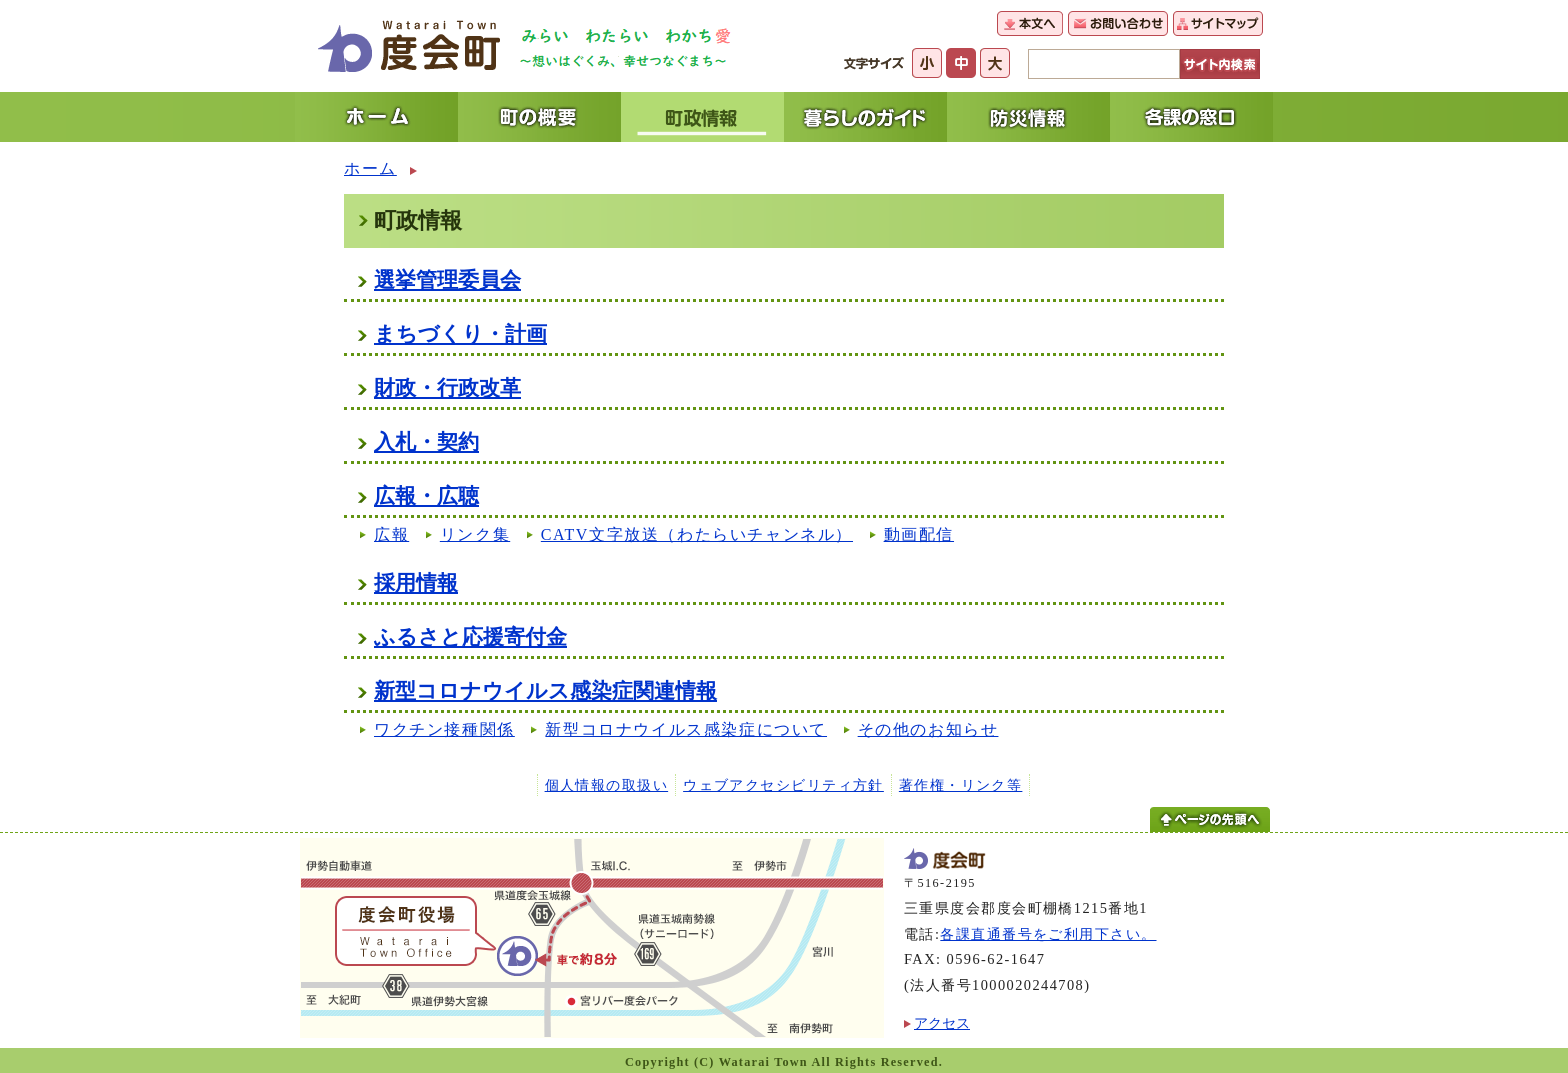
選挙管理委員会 (447, 279)
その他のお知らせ (928, 729)
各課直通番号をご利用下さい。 (1048, 934)
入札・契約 (426, 441)
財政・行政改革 (447, 387)
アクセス (942, 1023)
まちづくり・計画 (460, 333)
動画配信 (919, 534)
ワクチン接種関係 (444, 729)
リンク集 (475, 534)
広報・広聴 (426, 495)
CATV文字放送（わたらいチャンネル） (697, 534)
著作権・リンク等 (961, 785)
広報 (391, 534)
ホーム (370, 168)
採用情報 (416, 582)
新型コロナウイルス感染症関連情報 (545, 690)
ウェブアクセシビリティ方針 (783, 785)
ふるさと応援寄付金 (470, 636)
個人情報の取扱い (607, 785)
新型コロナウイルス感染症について (686, 729)
